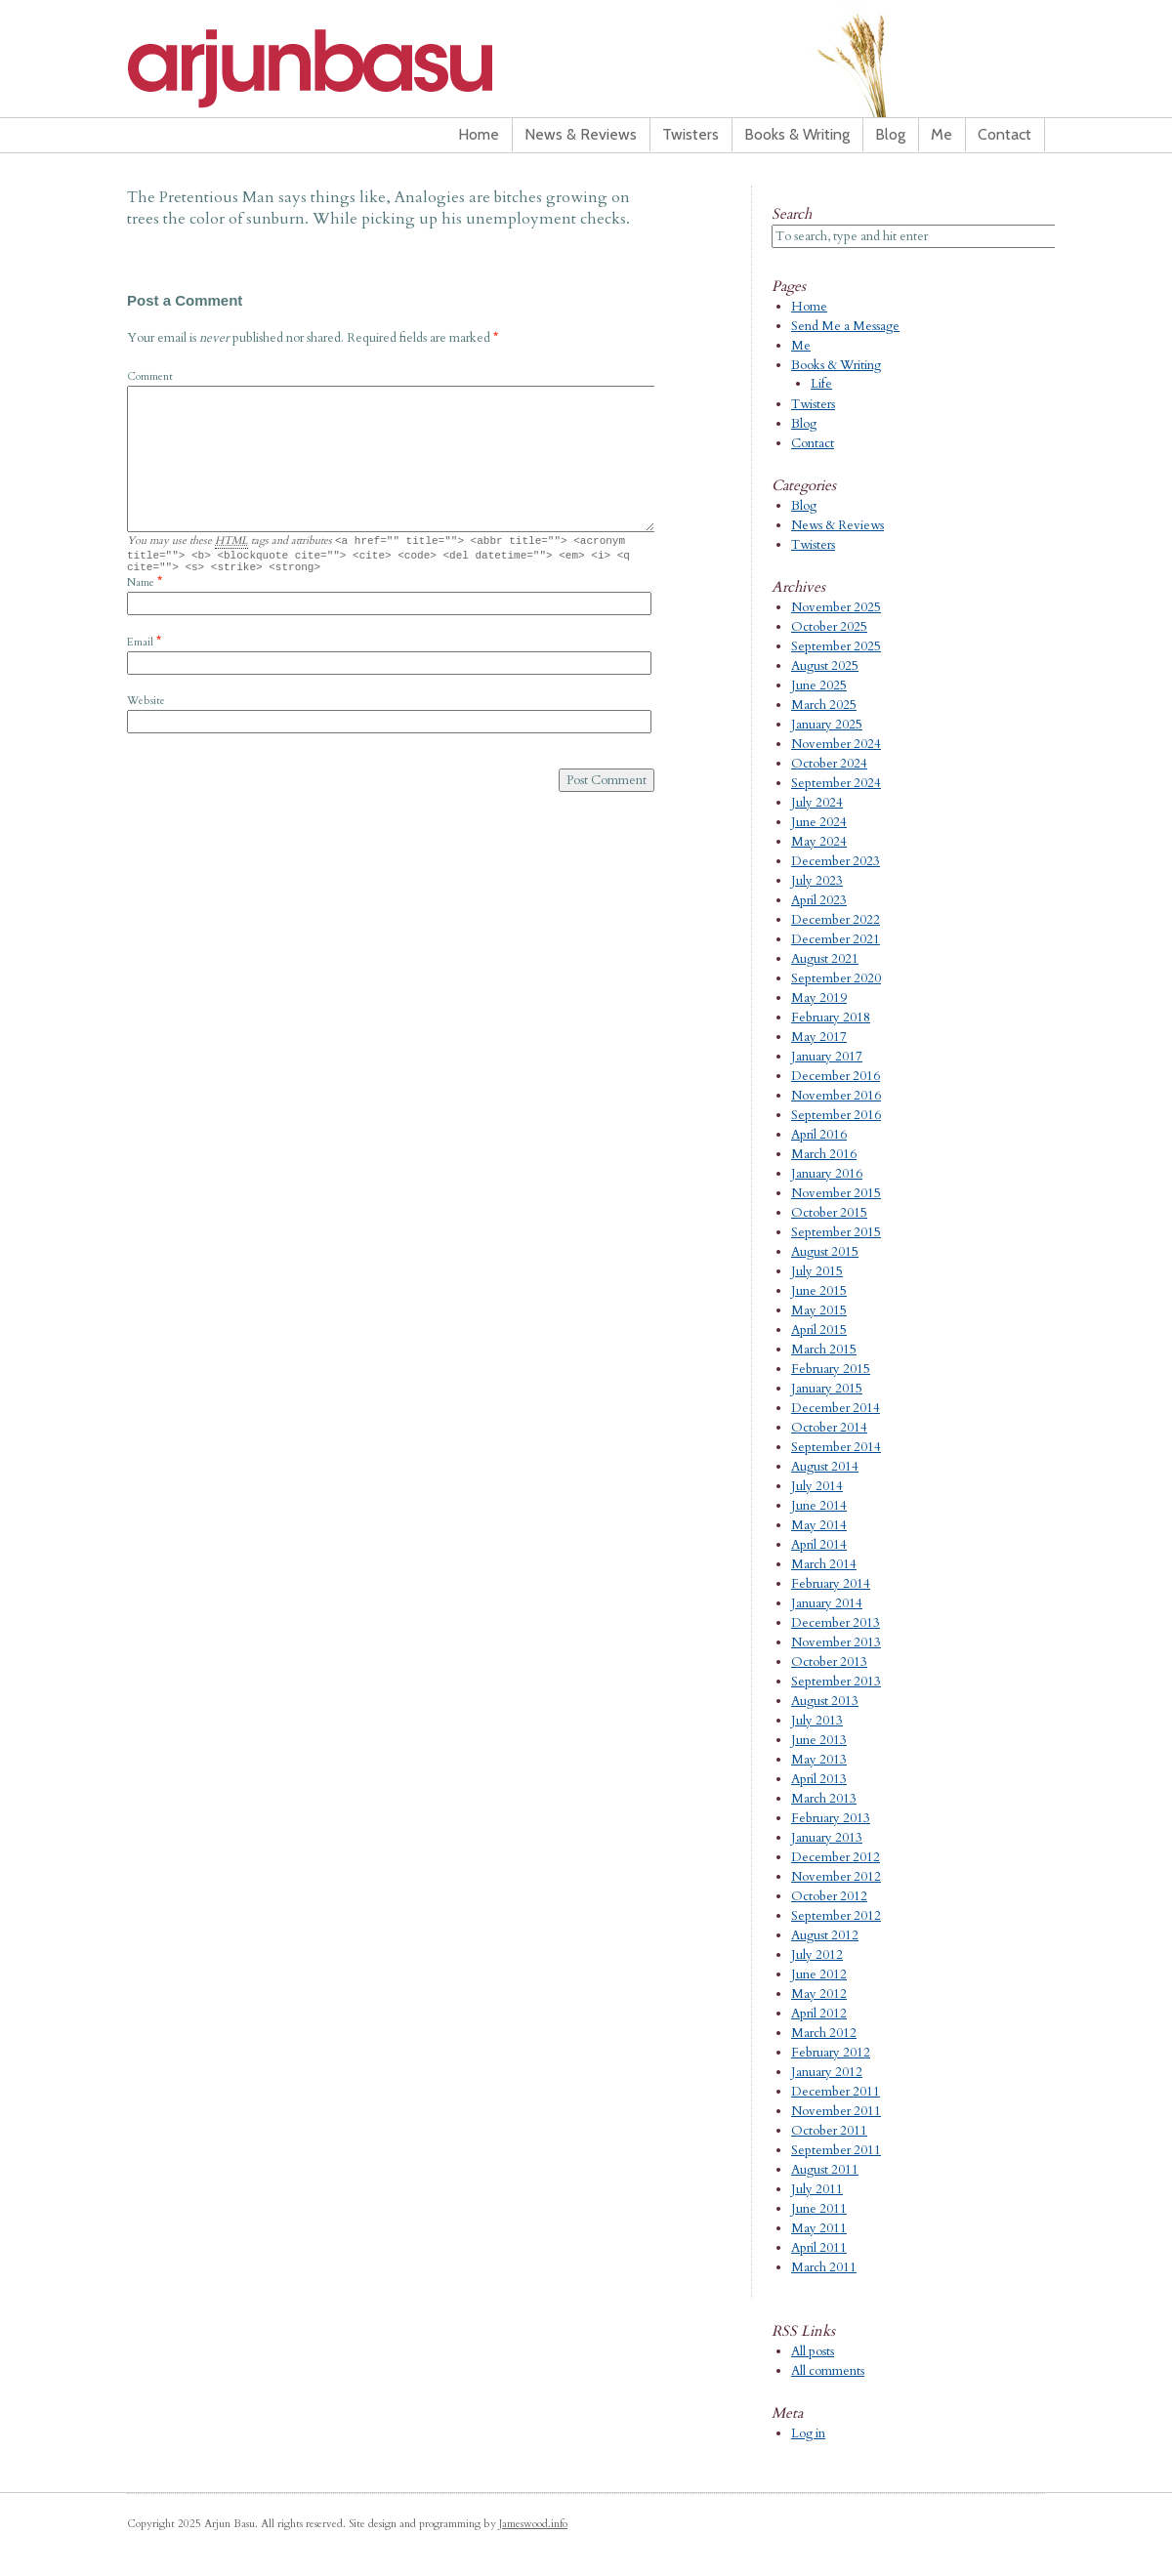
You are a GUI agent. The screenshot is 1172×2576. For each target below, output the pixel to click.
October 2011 (829, 2131)
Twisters (690, 134)
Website (146, 706)
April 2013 (819, 1779)
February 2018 (830, 1017)
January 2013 (826, 1838)
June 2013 (819, 1740)
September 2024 (836, 783)
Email (140, 648)
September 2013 (836, 1681)
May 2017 (819, 1037)
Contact (1004, 134)
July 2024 (817, 802)
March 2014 (824, 1564)
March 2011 (824, 2267)
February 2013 (830, 1818)
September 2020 (836, 978)
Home (478, 134)
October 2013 (829, 1662)
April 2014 (819, 1545)
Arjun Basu (371, 68)
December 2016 (835, 1076)
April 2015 (819, 1330)
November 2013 (836, 1642)
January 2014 (826, 1603)
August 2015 (824, 1252)
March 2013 (824, 1798)
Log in (808, 2433)
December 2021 (835, 939)
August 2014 (824, 1466)
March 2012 (824, 2033)
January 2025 (826, 724)
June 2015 (819, 1291)
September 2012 (836, 1916)
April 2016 (819, 1134)
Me (941, 134)
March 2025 (824, 705)
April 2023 (819, 900)
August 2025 (824, 666)
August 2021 (824, 959)
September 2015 (836, 1232)
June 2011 (819, 2209)
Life (821, 384)
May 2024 (819, 842)
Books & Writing (797, 134)
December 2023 (835, 861)
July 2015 (817, 1271)
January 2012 (826, 2072)
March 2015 (824, 1349)
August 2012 (824, 1935)
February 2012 (830, 2052)
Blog (890, 134)
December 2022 (835, 920)
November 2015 (836, 1193)
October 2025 (829, 627)
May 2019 (819, 998)
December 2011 (835, 2091)
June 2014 (819, 1506)
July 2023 (817, 881)
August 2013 (824, 1701)
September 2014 (836, 1447)
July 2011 (817, 2189)
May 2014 (819, 1525)
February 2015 (830, 1369)
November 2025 (836, 607)
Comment (150, 376)
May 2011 (819, 2228)
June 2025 (819, 685)
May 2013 (819, 1759)
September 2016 (836, 1115)
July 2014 (817, 1486)
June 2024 (819, 822)
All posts (812, 2351)
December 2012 (835, 1857)
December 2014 (835, 1408)
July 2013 (817, 1720)
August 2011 (824, 2170)
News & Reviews (580, 134)
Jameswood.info (533, 2523)
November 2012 (836, 1877)
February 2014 (830, 1584)
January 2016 (826, 1174)
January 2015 (826, 1388)
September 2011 (836, 2150)
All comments (827, 2371)
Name (140, 588)
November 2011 (836, 2111)
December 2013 (835, 1623)
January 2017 (826, 1056)
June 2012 (819, 1974)
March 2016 (824, 1154)
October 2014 (829, 1427)
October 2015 (829, 1213)
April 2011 (819, 2248)
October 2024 (829, 763)
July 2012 (817, 1955)
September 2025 (836, 646)
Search (792, 214)
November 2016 (836, 1095)
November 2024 (836, 744)
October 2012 (829, 1896)
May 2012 (819, 1994)
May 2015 (819, 1310)
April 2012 (819, 2013)
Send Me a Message (845, 326)
